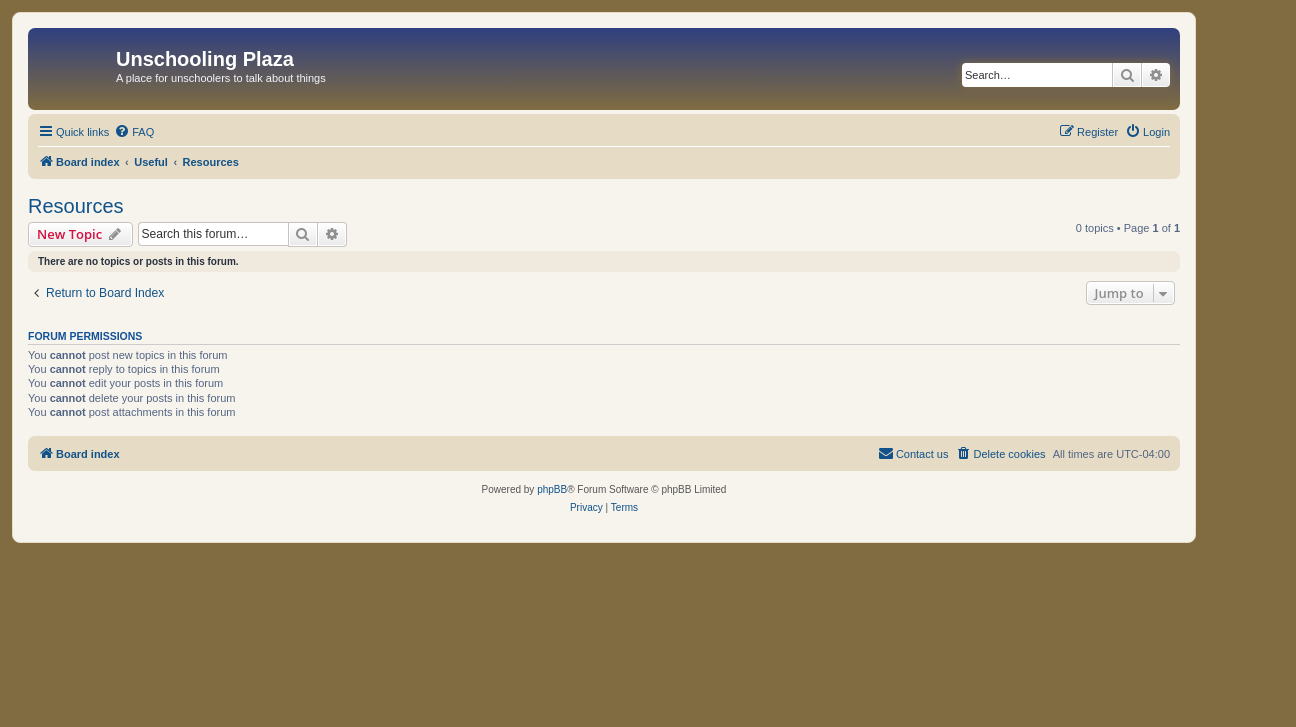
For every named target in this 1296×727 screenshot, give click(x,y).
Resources (76, 206)
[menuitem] (134, 132)
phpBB (552, 489)
